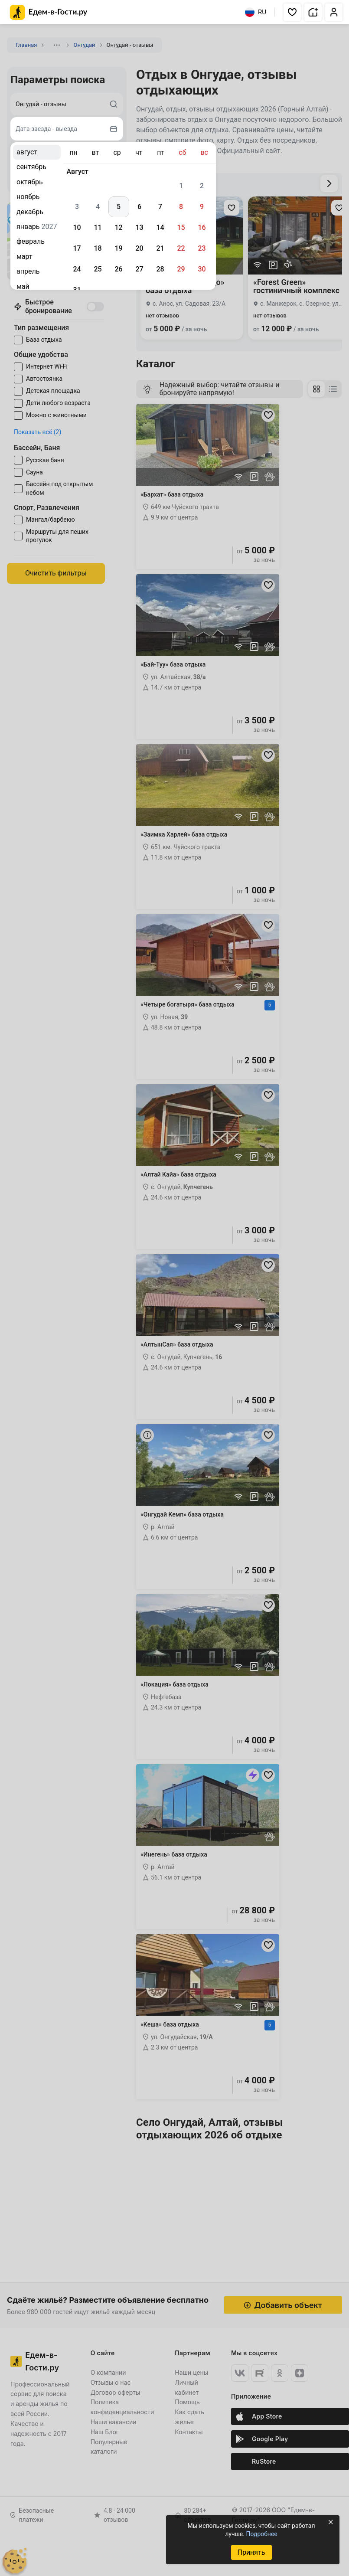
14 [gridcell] (160, 227)
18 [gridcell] (97, 248)
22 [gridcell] (181, 248)
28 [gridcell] (160, 269)
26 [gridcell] (118, 269)
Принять (251, 2552)
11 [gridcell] (97, 227)
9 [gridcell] (202, 207)
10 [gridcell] (77, 227)
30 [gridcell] (201, 269)
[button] (292, 12)
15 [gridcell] (181, 227)
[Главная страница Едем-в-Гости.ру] (49, 12)
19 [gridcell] (118, 248)
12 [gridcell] (118, 227)
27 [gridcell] (139, 269)
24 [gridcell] (77, 269)
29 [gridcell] (181, 269)
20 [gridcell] (139, 248)
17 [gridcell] (77, 248)
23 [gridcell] (201, 248)
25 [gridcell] (97, 269)
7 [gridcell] (160, 207)
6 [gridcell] (139, 207)
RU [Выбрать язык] (255, 12)
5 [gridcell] (119, 207)
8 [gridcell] (181, 207)
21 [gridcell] (160, 248)
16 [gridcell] (201, 227)
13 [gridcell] (139, 227)
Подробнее (261, 2533)
